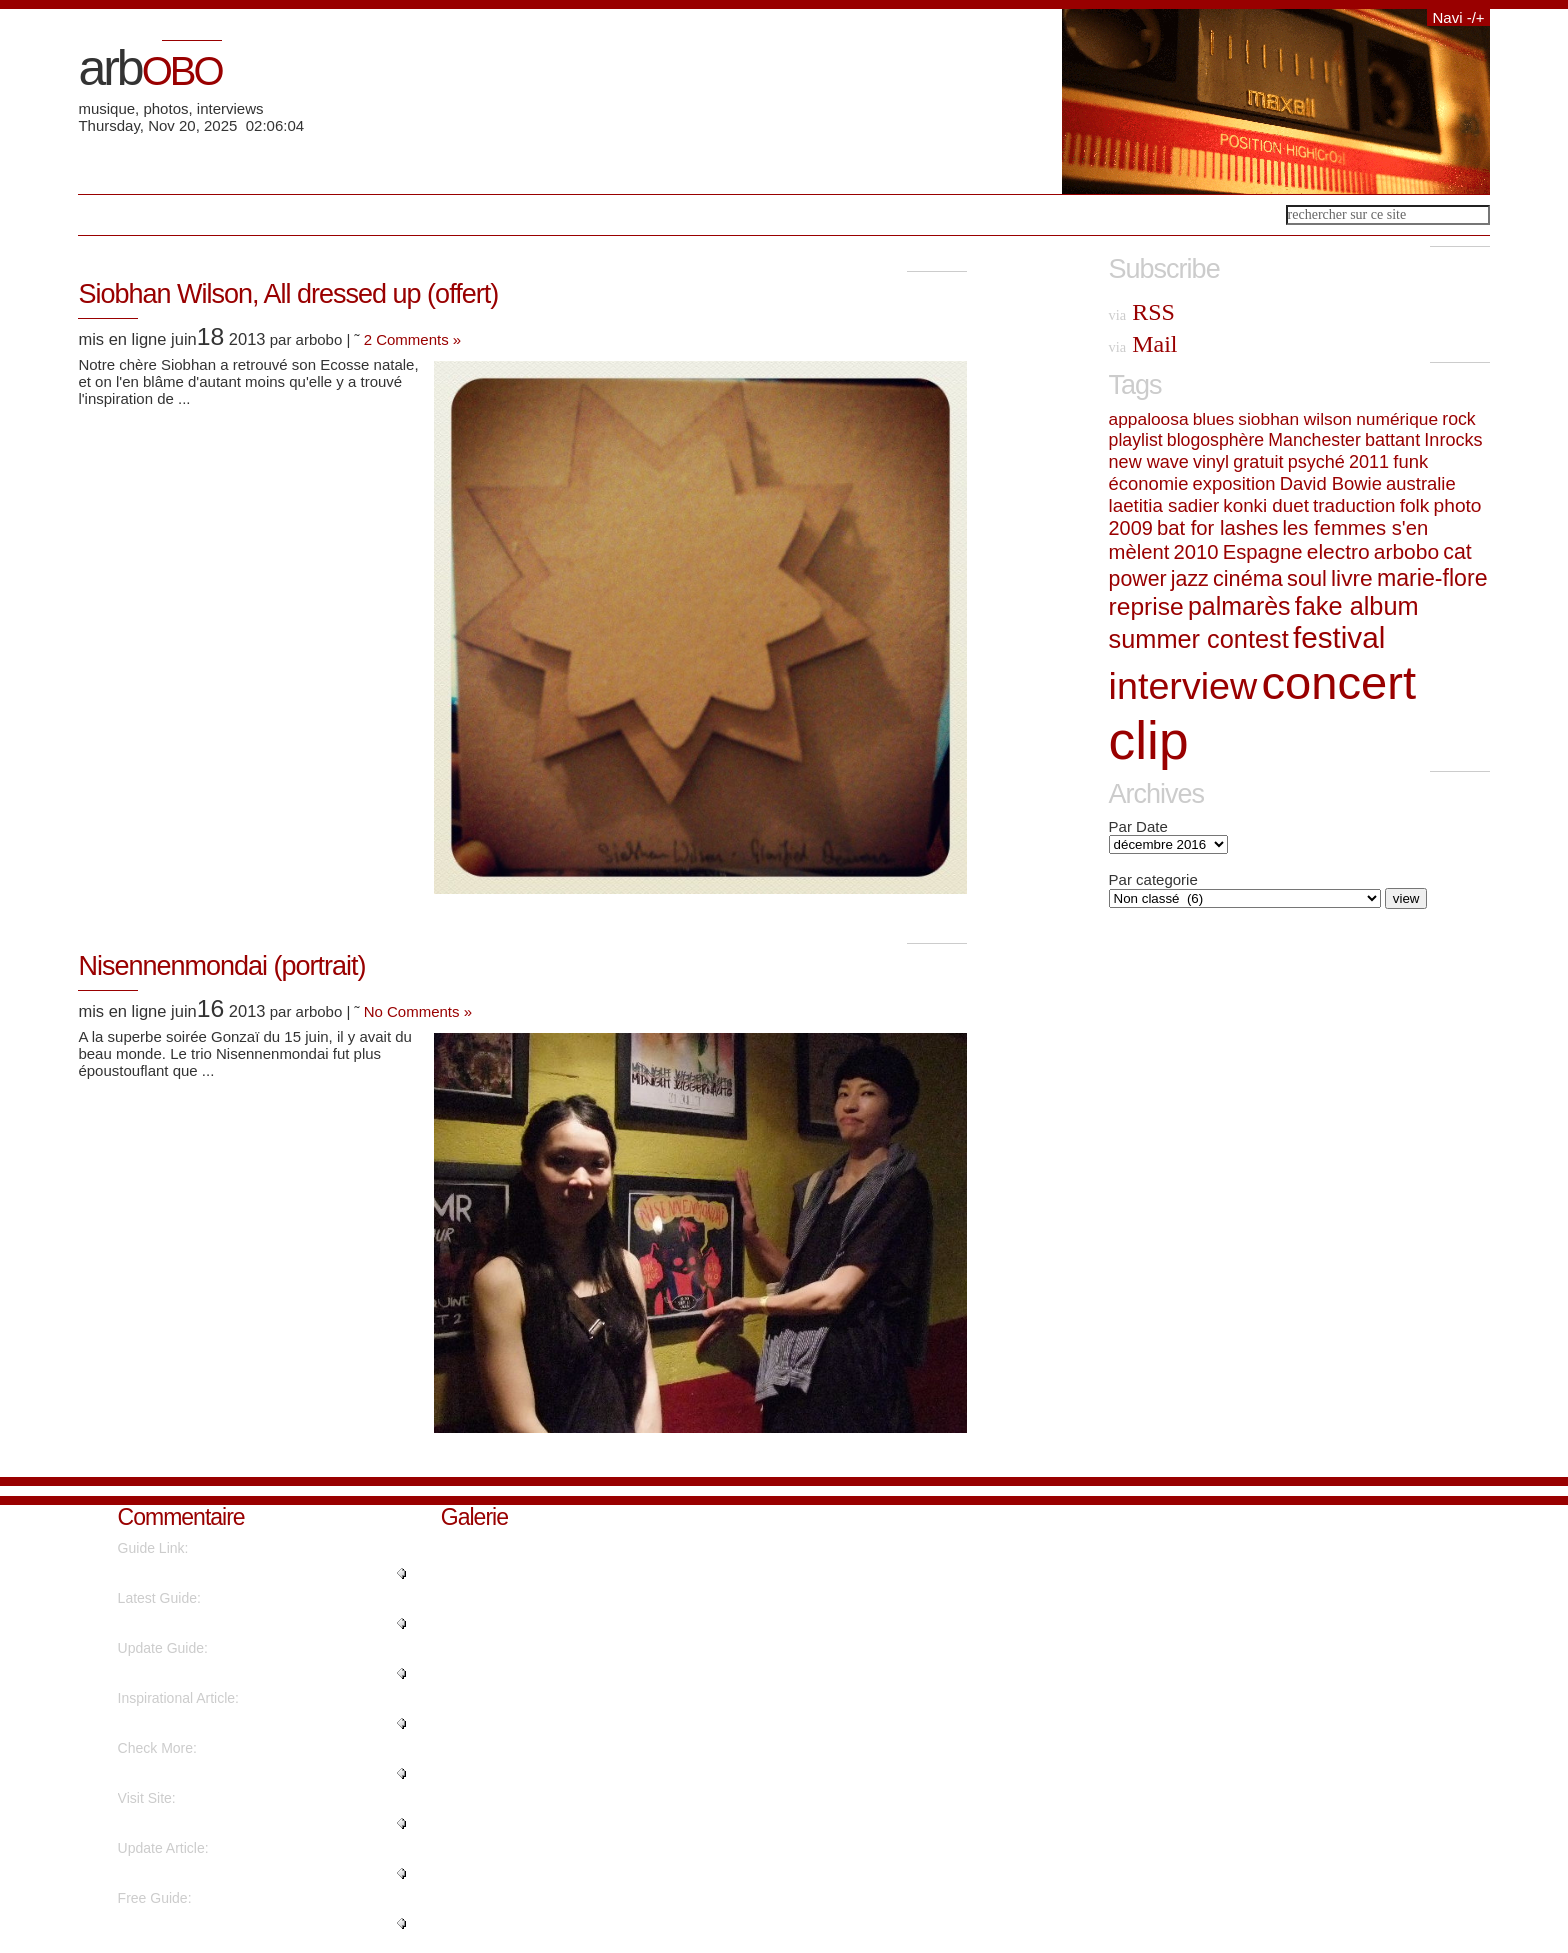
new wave (1149, 462)
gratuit (1258, 462)
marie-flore (1432, 578)
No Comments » (418, 1011)
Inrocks (1453, 440)
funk (1410, 461)
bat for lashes (1217, 528)
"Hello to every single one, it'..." (214, 1573)
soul (1307, 578)
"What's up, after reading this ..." (217, 1673)
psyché (1316, 462)
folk (1415, 505)
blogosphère (1215, 440)
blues (1213, 419)
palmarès (1239, 606)
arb (149, 68)
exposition (1234, 483)
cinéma (1248, 578)
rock (1458, 419)
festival (1339, 637)
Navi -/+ (1458, 17)
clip (1149, 740)
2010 (1195, 552)
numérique (1397, 419)
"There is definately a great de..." (219, 1873)
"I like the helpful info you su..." (213, 1923)
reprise (1146, 606)
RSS (1142, 312)
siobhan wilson (1295, 419)
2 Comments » (413, 339)
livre (1352, 578)
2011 (1369, 462)
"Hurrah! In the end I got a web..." (221, 1623)
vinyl (1211, 462)
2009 (1131, 528)
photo (1458, 505)
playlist (1136, 440)
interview (1183, 686)
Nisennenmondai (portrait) (221, 966)
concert (1338, 682)
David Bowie (1331, 483)
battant (1392, 440)
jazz (1190, 579)
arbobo (1406, 551)
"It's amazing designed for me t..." (222, 1773)
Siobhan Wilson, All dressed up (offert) (288, 294)
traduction (1354, 505)
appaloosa (1149, 419)
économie (1149, 483)
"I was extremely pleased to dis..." (222, 1723)
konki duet (1266, 505)
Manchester (1314, 440)
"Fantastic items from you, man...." (224, 1823)
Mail (1143, 344)
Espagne (1263, 552)
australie (1421, 483)
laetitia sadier (1164, 505)
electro (1338, 551)
